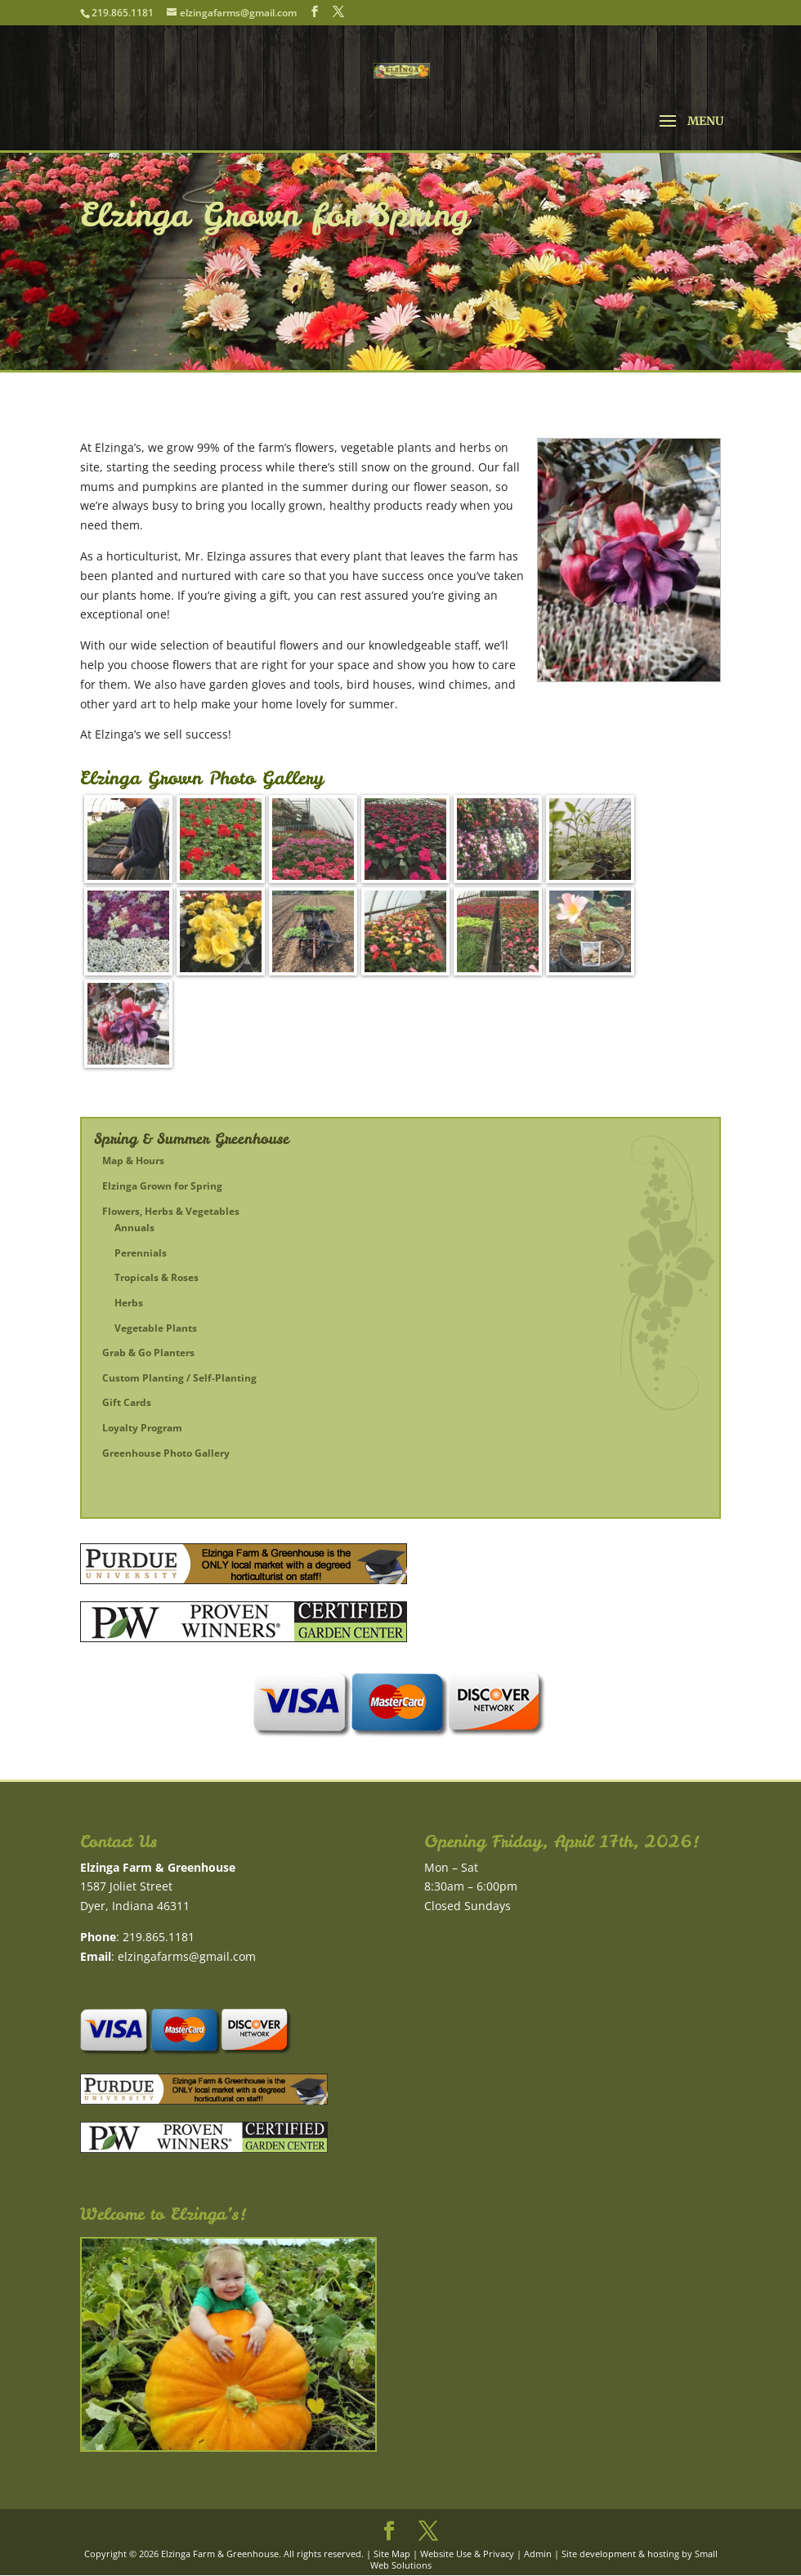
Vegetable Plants (155, 1328)
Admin (538, 2553)
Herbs (128, 1303)
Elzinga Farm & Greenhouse (220, 2553)
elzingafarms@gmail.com (187, 1956)
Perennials (140, 1253)
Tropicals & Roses (156, 1277)
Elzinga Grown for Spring (162, 1186)
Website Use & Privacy (467, 2553)
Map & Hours (133, 1160)
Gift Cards (126, 1402)
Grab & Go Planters (148, 1352)
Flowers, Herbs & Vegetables (170, 1211)
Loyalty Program (142, 1428)
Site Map (392, 2553)
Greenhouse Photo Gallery (166, 1453)
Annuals (134, 1227)
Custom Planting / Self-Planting (179, 1378)
